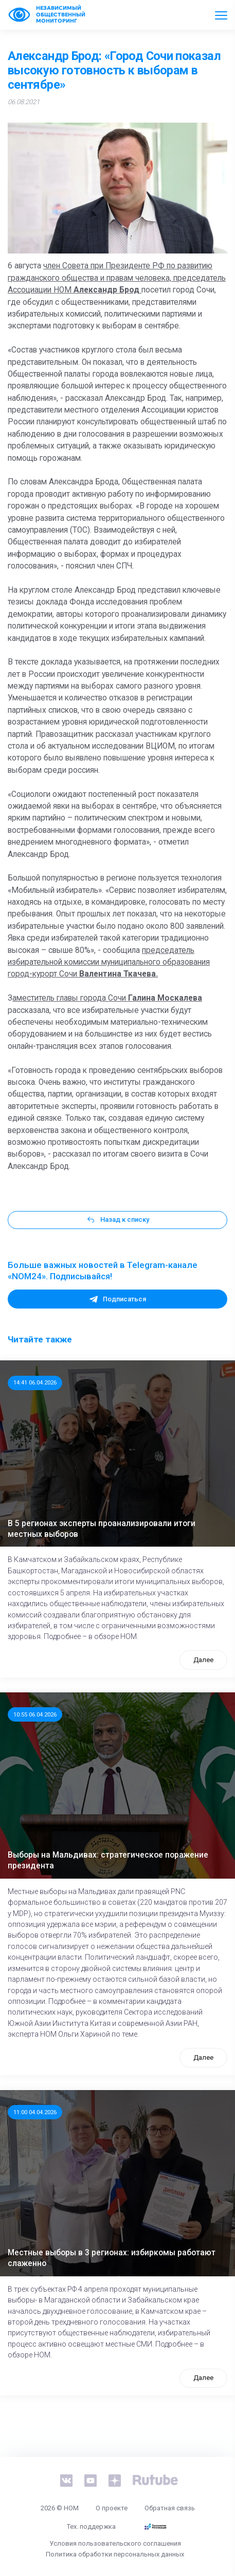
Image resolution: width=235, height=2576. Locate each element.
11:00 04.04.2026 (35, 2112)
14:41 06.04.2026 (35, 1382)
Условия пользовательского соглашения (115, 2543)
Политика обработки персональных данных (115, 2554)
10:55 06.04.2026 (35, 1714)
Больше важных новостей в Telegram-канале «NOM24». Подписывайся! (102, 1270)
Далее (203, 1660)
